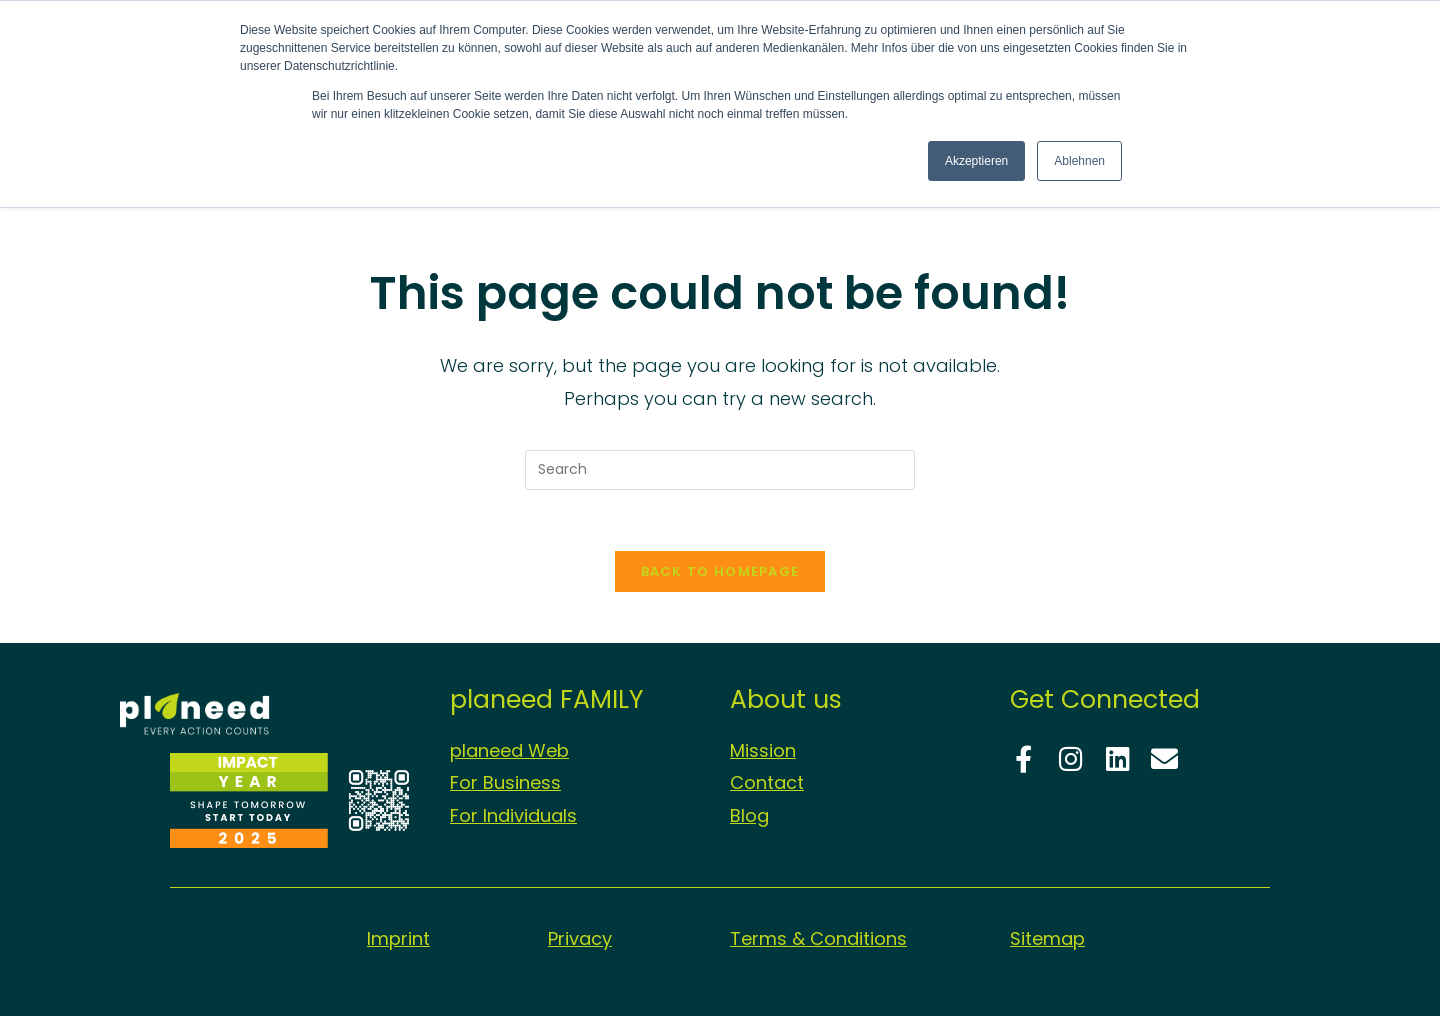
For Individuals (513, 815)
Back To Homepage (720, 571)
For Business (505, 782)
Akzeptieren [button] (976, 161)
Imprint (398, 938)
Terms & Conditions (818, 938)
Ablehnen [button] (1079, 161)
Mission (763, 750)
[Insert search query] (720, 470)
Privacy (580, 938)
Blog (749, 815)
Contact (767, 782)
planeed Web (509, 750)
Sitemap (1047, 938)
